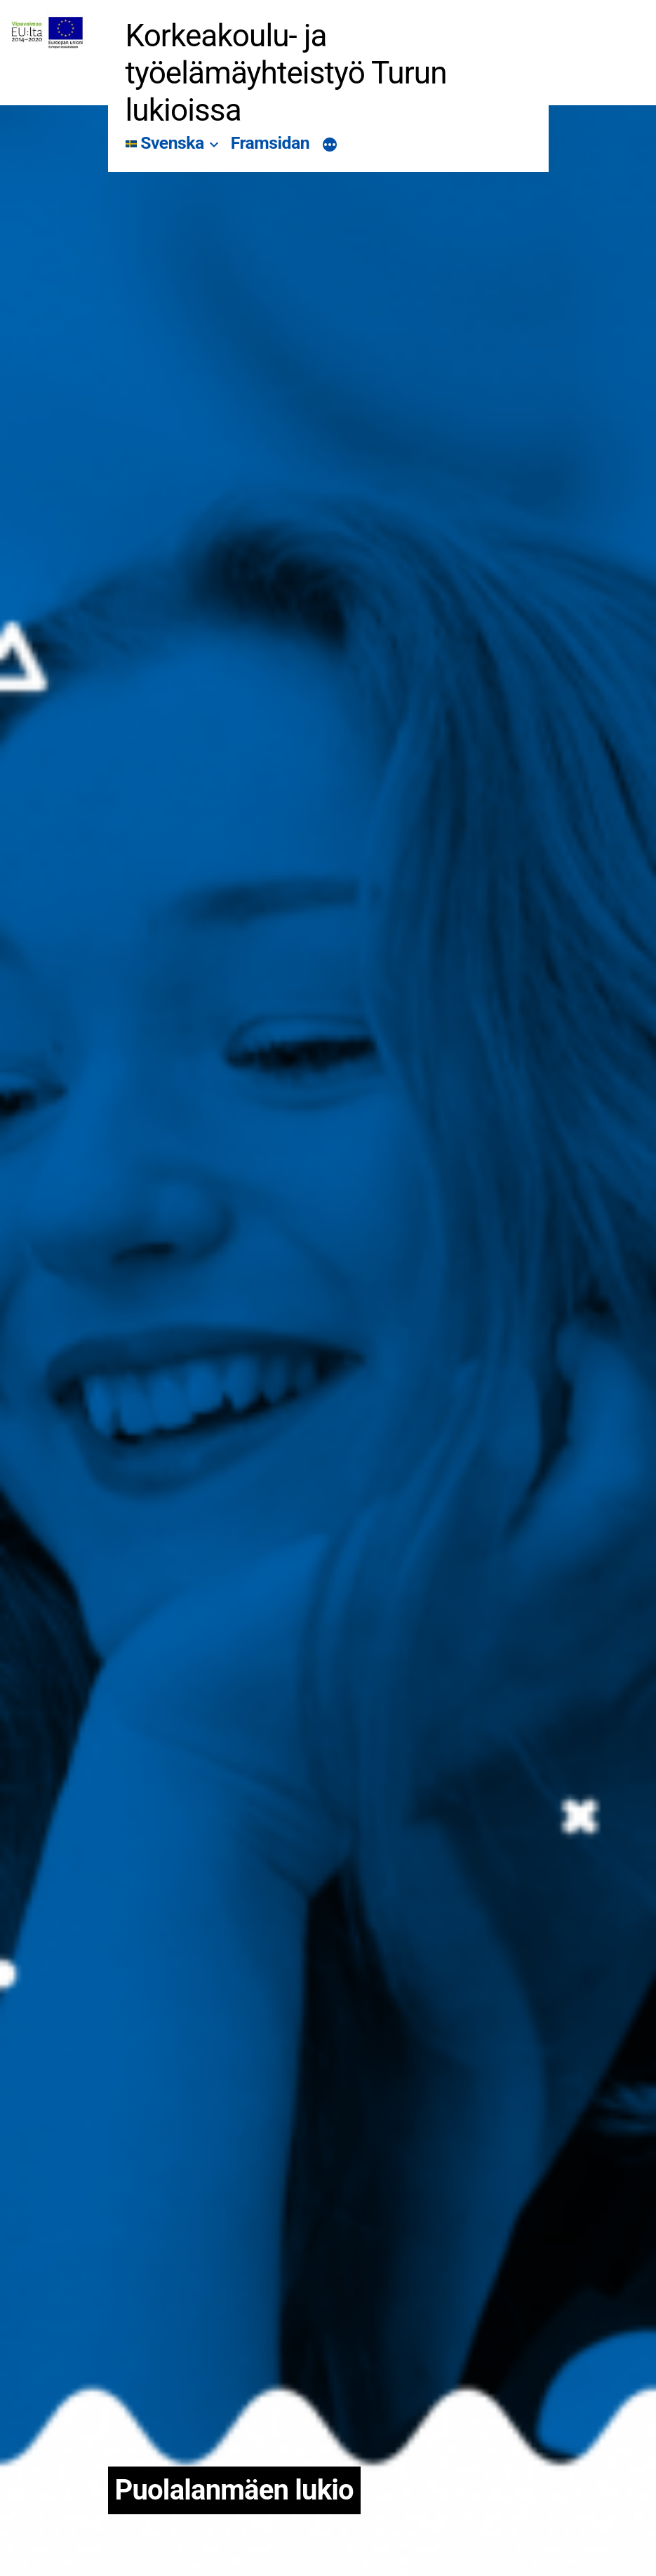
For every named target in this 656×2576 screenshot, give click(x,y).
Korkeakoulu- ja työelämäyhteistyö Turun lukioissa (286, 73)
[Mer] (329, 146)
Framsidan (270, 143)
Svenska (165, 143)
